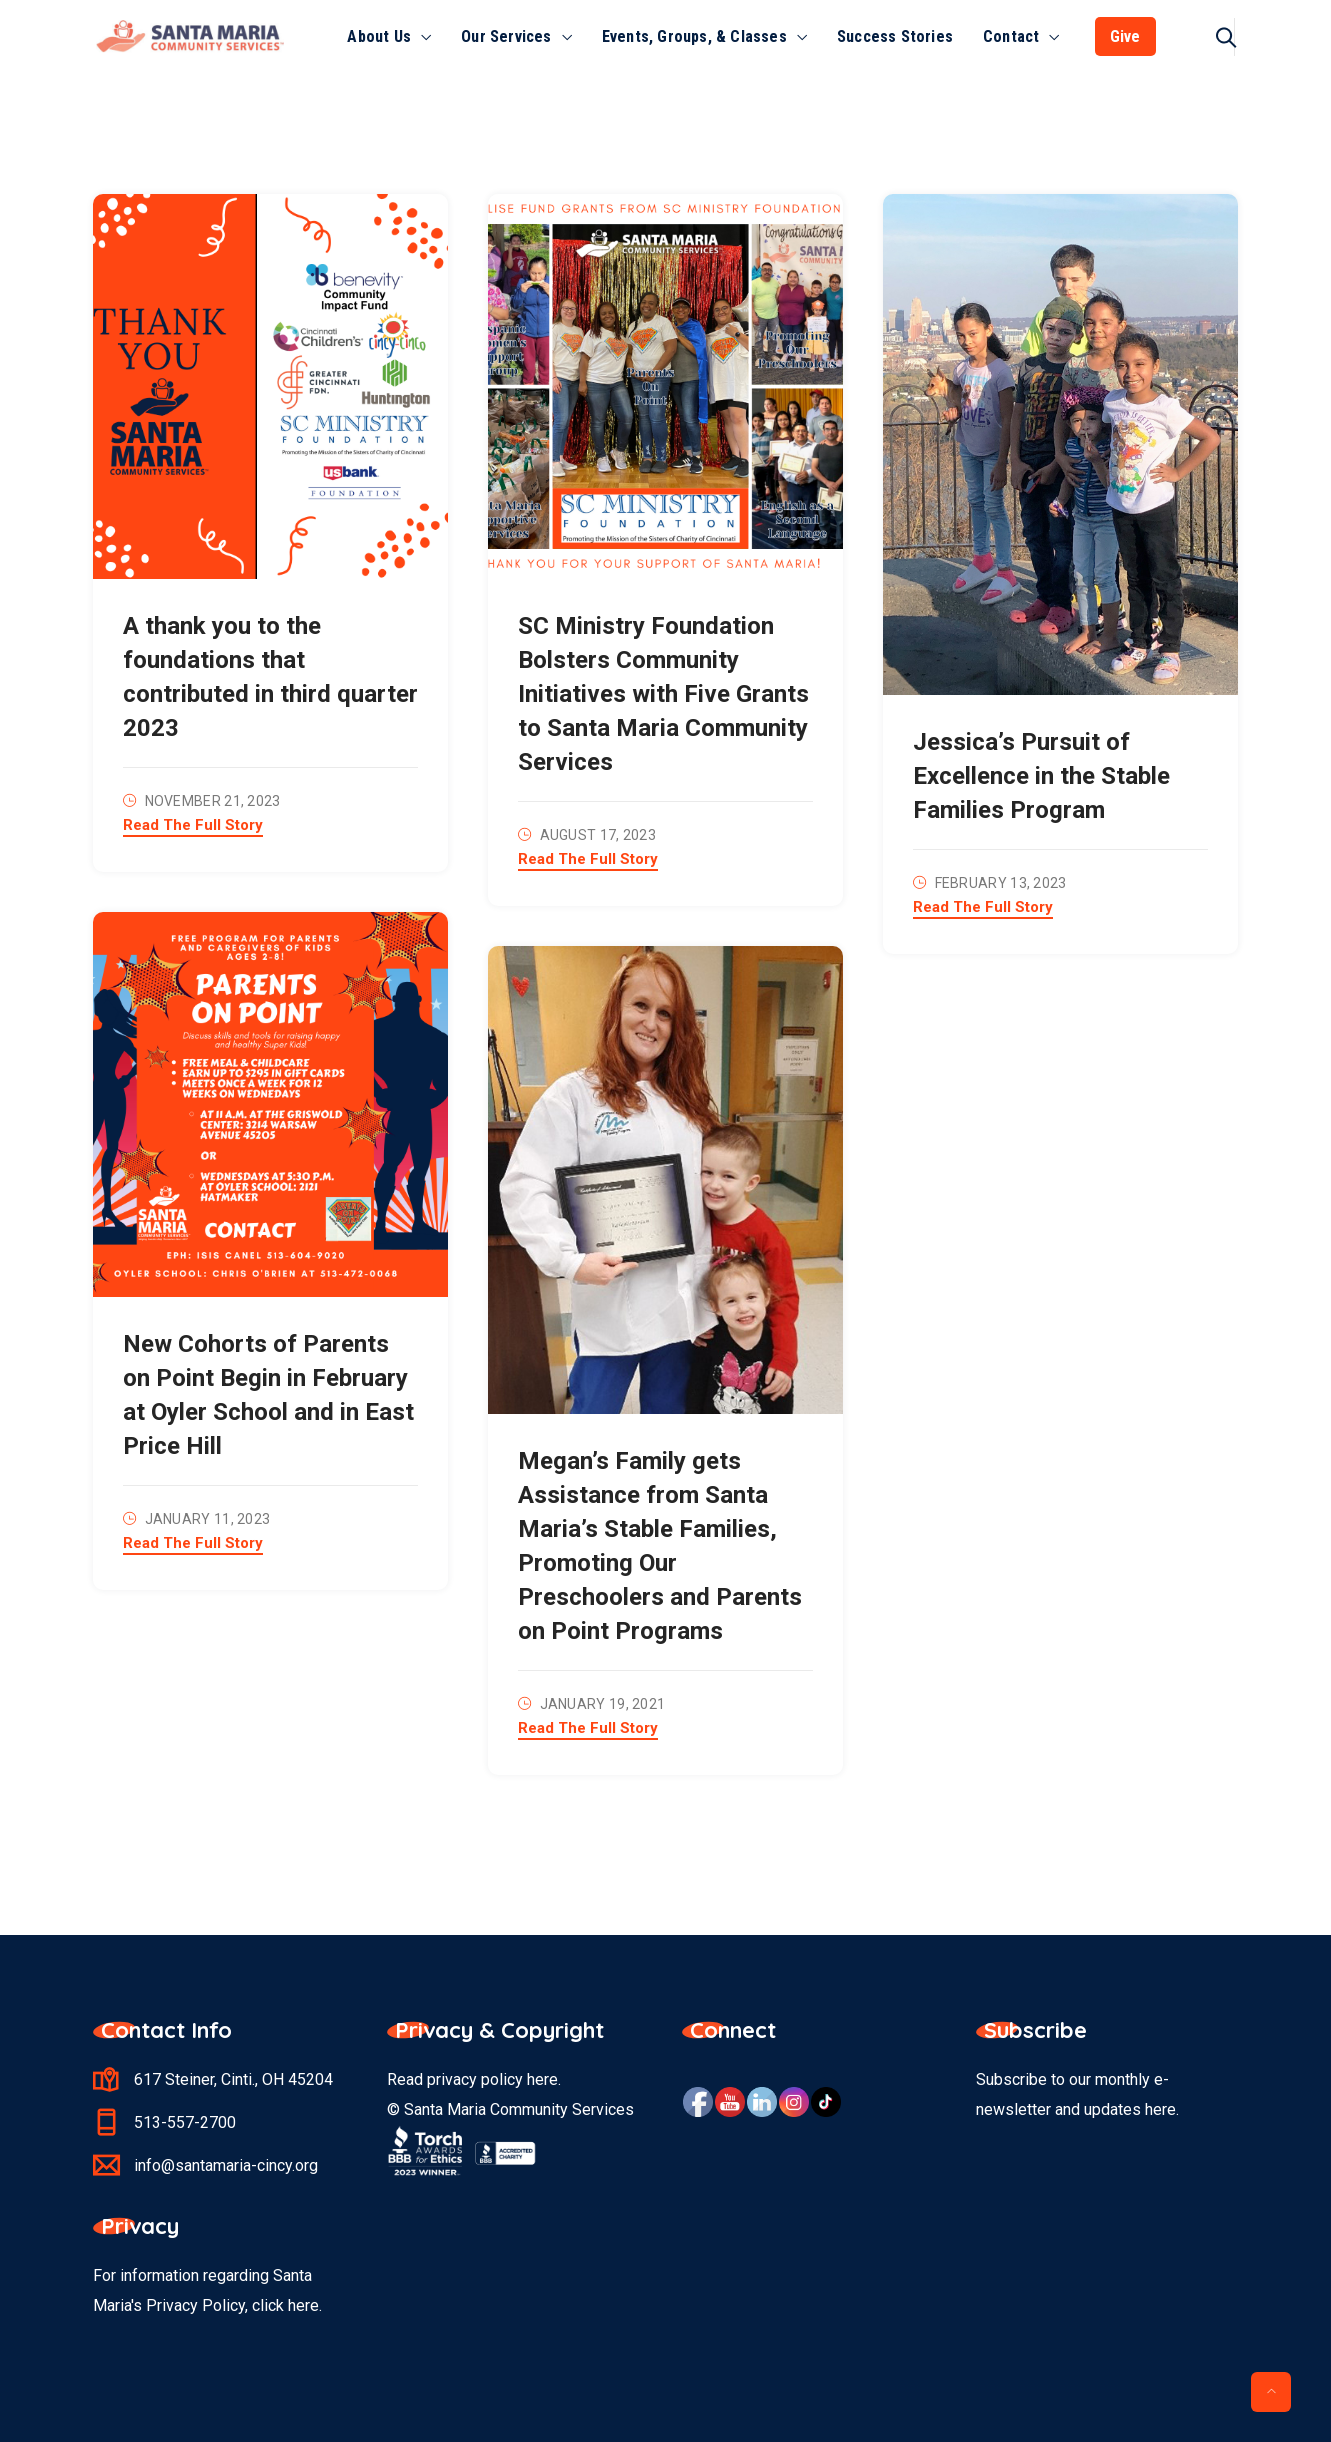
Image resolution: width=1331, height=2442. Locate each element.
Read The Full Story (193, 826)
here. (305, 2305)
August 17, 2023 (598, 835)
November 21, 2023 (213, 801)
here (542, 2079)
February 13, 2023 (1001, 883)
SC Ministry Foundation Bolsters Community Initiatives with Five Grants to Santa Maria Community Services (663, 694)
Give (1125, 36)
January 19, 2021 (603, 1704)
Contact (1011, 36)
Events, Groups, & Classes (694, 36)
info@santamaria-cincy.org (226, 2165)
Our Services (506, 36)
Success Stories (895, 36)
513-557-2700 (185, 2122)
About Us (379, 36)
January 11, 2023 (208, 1519)
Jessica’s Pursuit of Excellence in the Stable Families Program (1041, 776)
